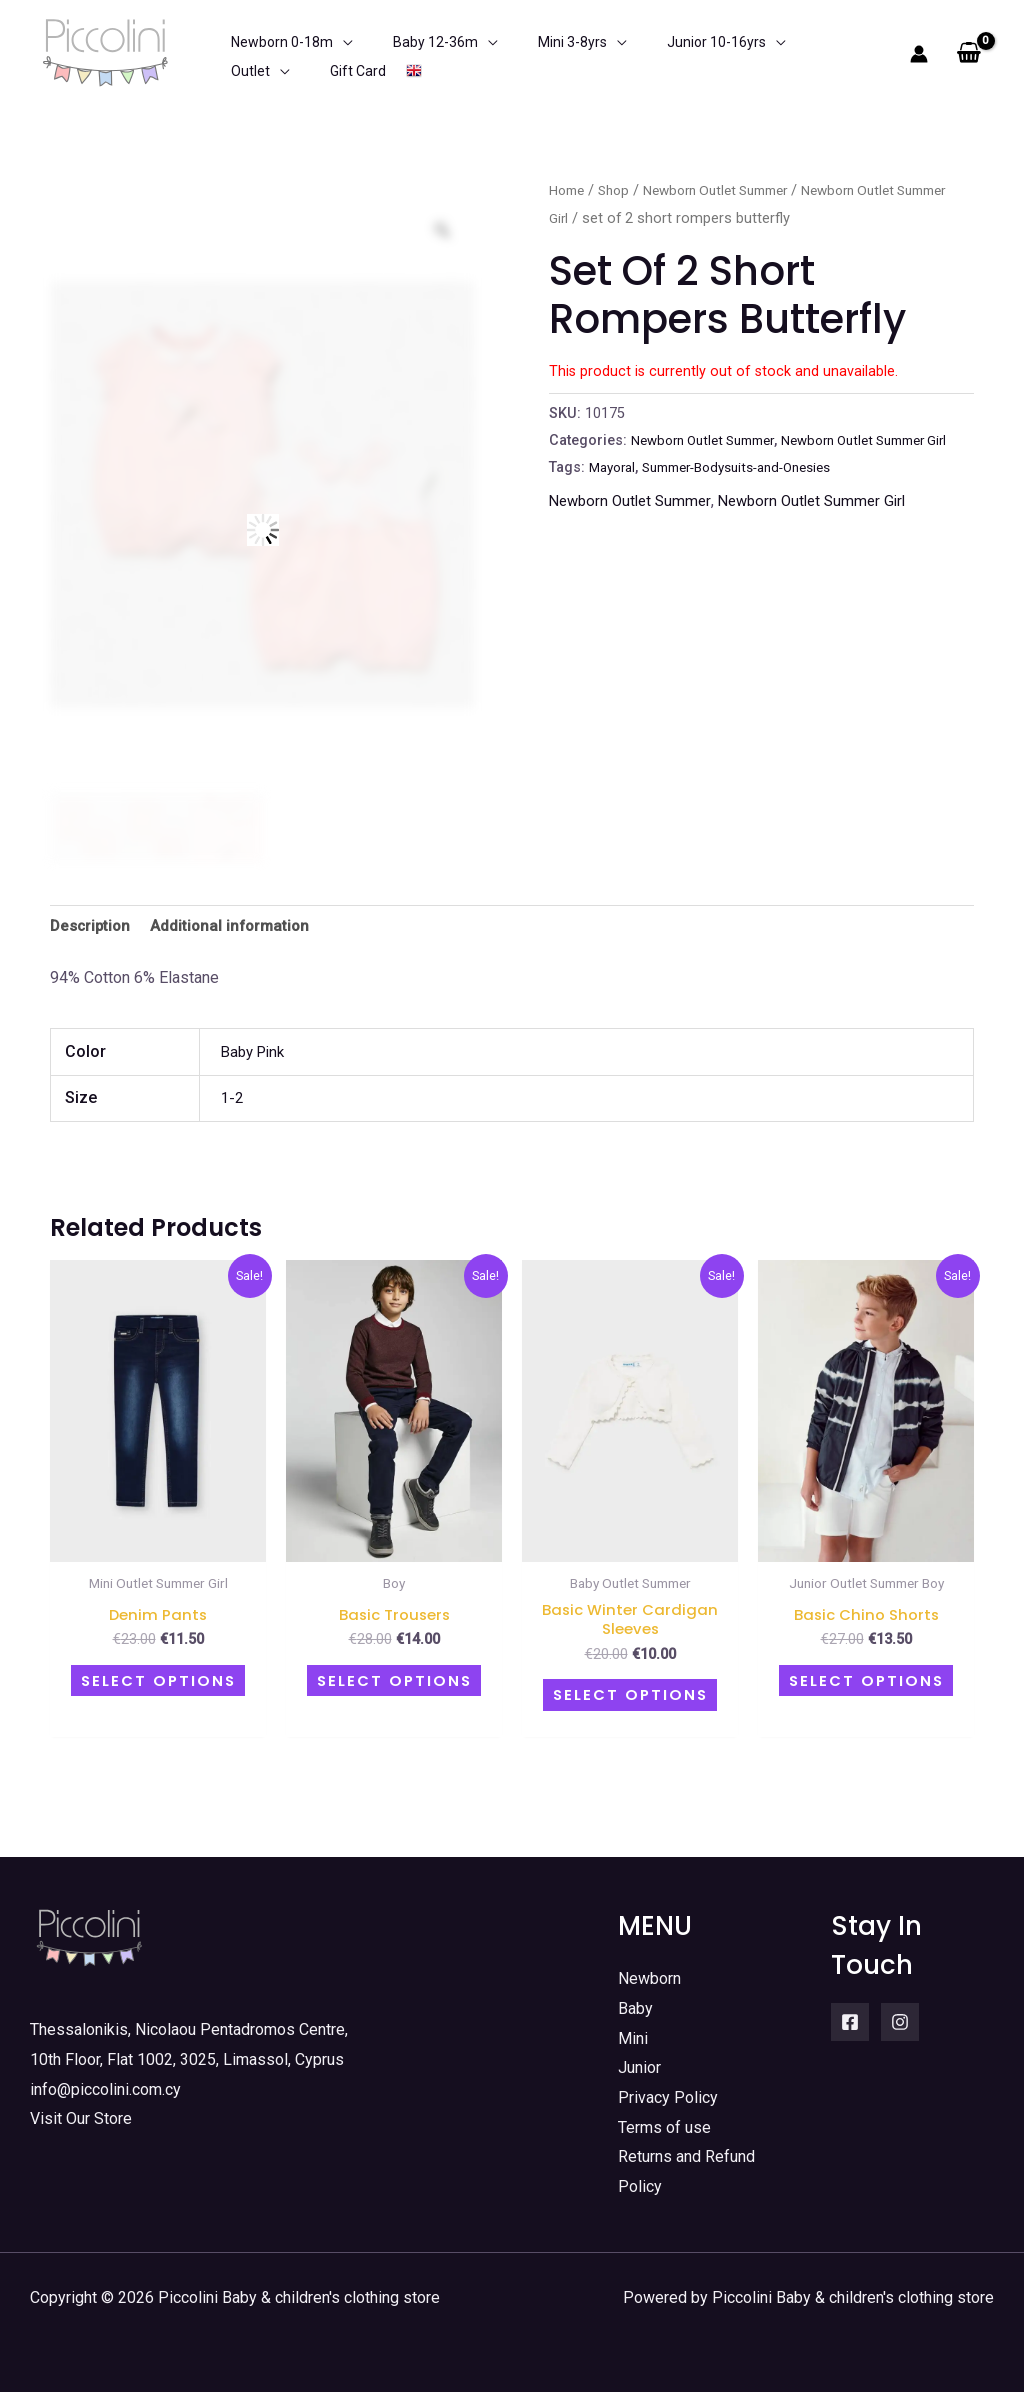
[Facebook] (850, 2021)
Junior (639, 2067)
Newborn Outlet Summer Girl (825, 527)
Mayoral (615, 493)
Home (569, 190)
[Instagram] (900, 2021)
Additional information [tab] (237, 927)
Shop (620, 190)
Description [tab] (92, 927)
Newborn (649, 1977)
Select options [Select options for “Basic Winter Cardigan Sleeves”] (630, 1698)
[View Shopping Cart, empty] (968, 54)
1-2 (233, 1101)
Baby (635, 2007)
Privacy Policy (668, 2096)
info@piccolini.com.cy (105, 2088)
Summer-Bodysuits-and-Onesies (752, 493)
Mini (633, 2037)
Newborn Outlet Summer (732, 190)
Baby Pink (256, 1054)
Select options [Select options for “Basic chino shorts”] (866, 1682)
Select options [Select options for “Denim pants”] (158, 1682)
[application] (328, 54)
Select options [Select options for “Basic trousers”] (394, 1682)
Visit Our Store (81, 2118)
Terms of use (664, 2126)
